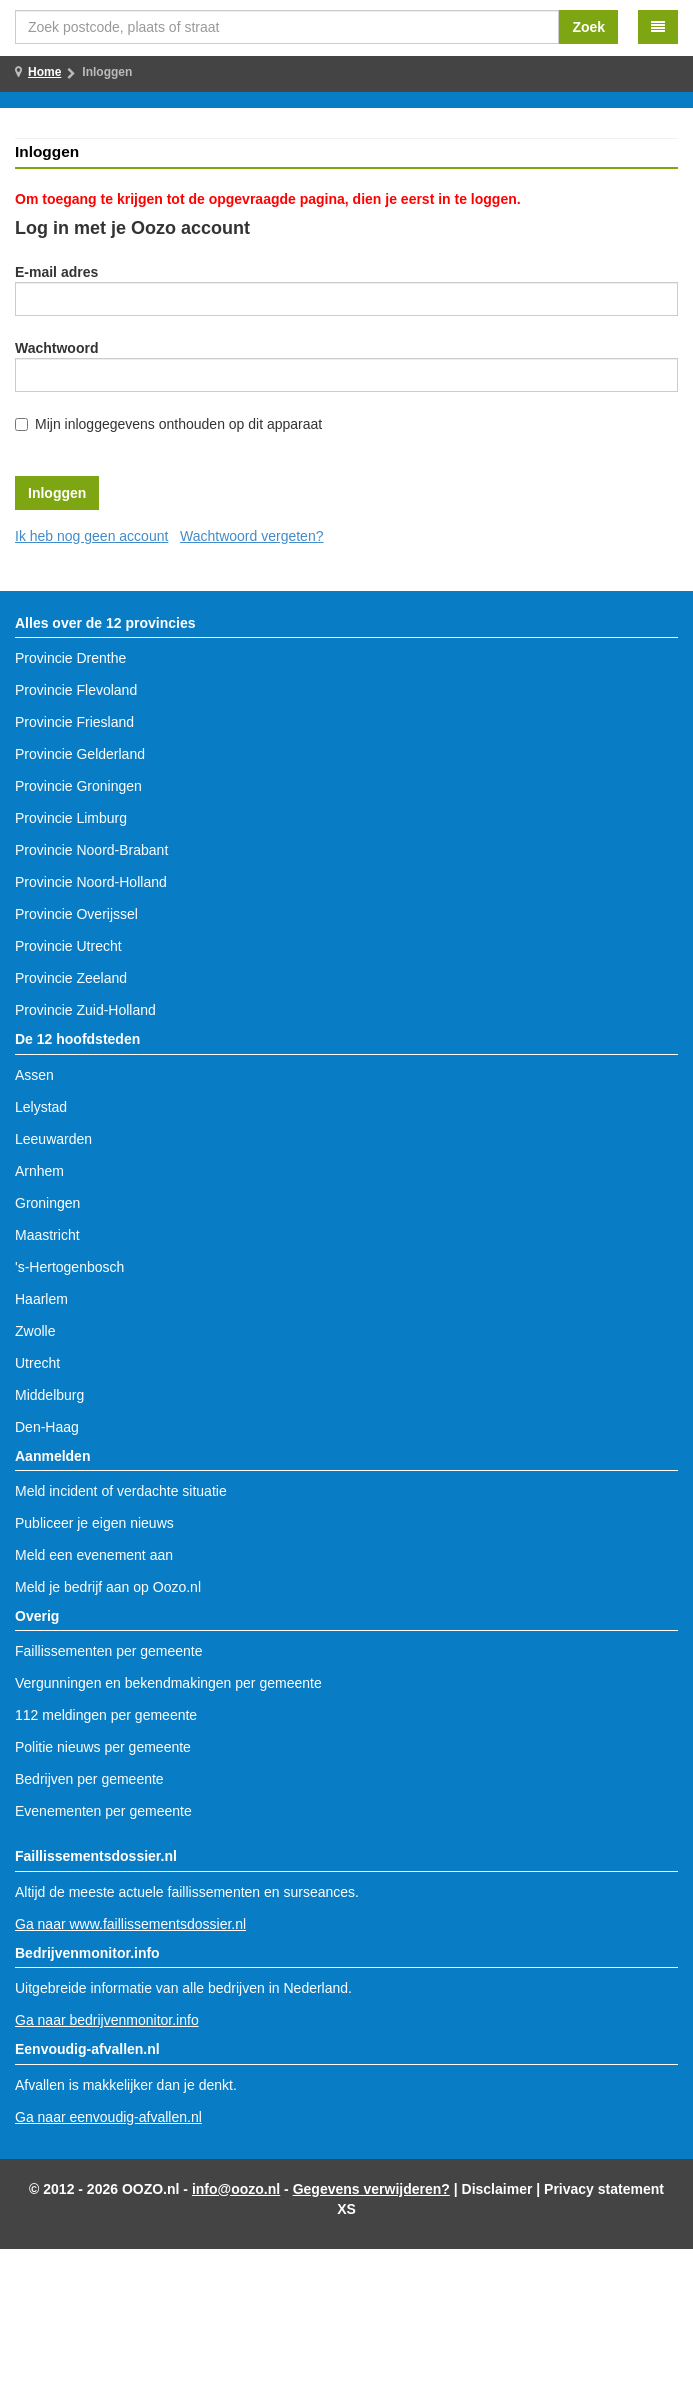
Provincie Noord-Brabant (91, 850)
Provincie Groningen (78, 786)
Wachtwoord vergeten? (251, 536)
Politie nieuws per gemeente (103, 1747)
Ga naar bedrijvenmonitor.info (107, 2020)
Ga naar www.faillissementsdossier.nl (130, 1924)
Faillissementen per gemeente (109, 1651)
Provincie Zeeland (71, 978)
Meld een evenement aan (94, 1555)
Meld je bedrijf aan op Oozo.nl (108, 1587)
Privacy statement (604, 2189)
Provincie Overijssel (76, 914)
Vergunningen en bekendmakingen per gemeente (168, 1683)
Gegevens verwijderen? (371, 2189)
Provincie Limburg (71, 818)
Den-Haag (47, 1427)
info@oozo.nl (236, 2189)
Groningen (47, 1203)
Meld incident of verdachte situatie (121, 1491)
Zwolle (35, 1331)
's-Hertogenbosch (69, 1267)
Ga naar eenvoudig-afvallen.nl (108, 2117)
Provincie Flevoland (76, 690)
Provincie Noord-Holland (91, 882)
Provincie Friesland (74, 722)
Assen (34, 1075)
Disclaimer (497, 2189)
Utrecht (37, 1363)
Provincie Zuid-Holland (85, 1010)
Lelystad (41, 1107)
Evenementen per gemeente (103, 1811)
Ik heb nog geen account (91, 536)
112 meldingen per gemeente (106, 1715)
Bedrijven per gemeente (89, 1779)
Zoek (588, 27)
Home (44, 72)
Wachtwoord (56, 348)
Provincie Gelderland (80, 754)
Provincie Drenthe (70, 658)
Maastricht (47, 1235)
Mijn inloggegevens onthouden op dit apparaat (178, 424)
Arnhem (39, 1171)
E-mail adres (56, 272)
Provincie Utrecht (68, 946)
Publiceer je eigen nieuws (94, 1523)
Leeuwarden (53, 1139)
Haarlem (41, 1299)
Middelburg (49, 1395)
